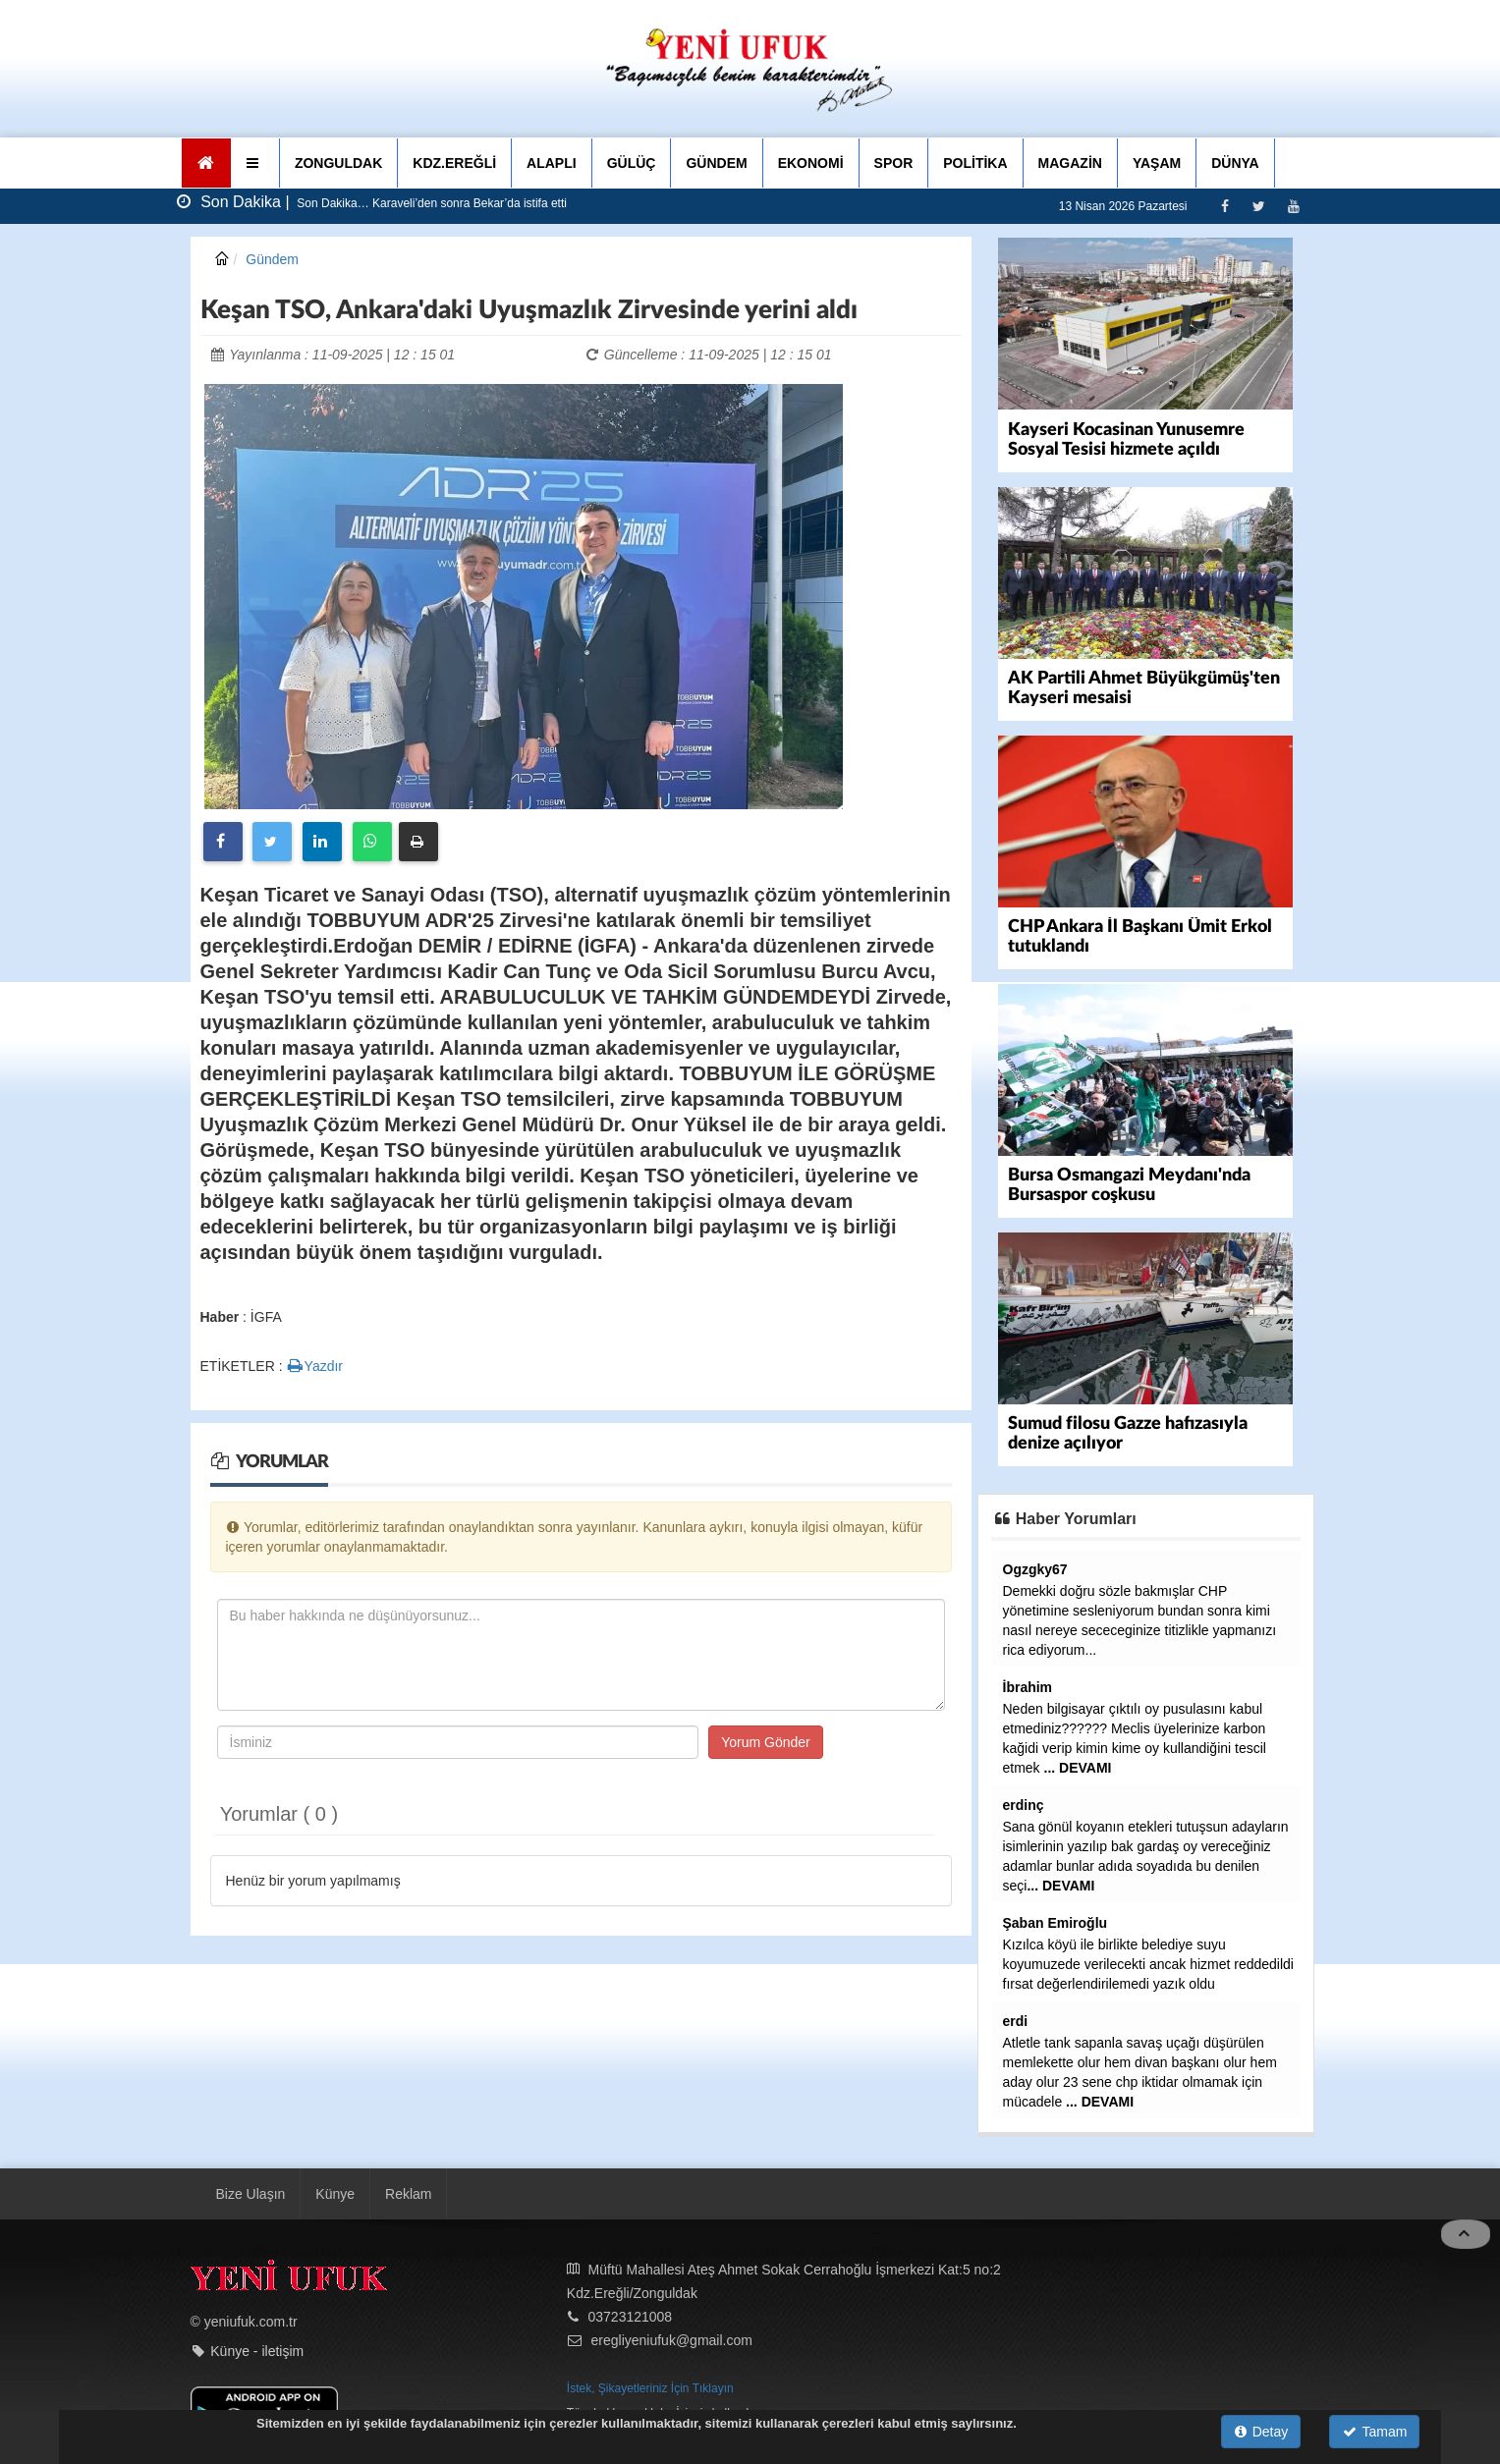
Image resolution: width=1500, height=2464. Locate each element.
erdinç (1023, 1804)
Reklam (408, 2193)
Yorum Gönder (765, 1742)
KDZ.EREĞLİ (454, 163)
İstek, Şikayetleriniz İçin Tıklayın (650, 2387)
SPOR (894, 163)
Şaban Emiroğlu (1055, 1922)
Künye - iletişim (257, 2350)
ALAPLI (552, 163)
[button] (255, 163)
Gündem (272, 259)
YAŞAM (1157, 163)
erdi (1015, 2020)
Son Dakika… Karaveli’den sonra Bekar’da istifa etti (430, 203)
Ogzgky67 (1035, 1568)
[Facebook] (1224, 206)
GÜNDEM (716, 163)
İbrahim (1028, 1686)
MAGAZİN (1070, 163)
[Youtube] (1293, 206)
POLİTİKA (975, 163)
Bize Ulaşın (251, 2193)
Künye (335, 2193)
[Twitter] (1259, 206)
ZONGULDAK (338, 163)
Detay (1261, 2431)
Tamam (1375, 2431)
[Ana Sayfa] (207, 163)
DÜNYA (1235, 163)
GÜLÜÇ (631, 163)
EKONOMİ (811, 163)
